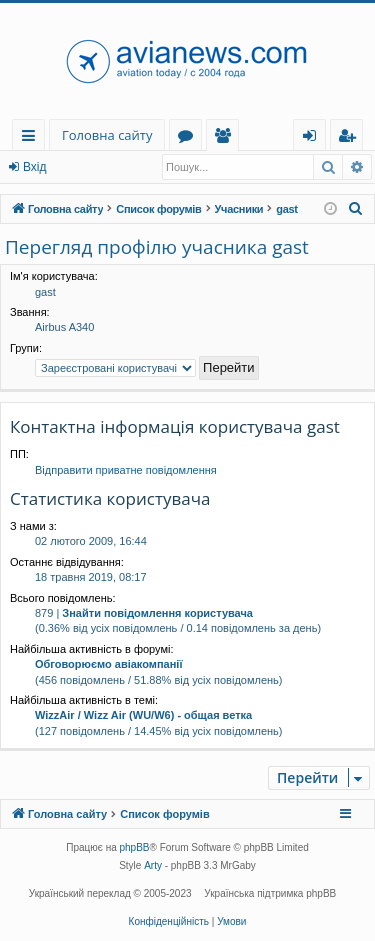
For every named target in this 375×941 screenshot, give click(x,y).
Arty (153, 865)
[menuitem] (356, 209)
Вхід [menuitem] (316, 138)
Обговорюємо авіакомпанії (108, 664)
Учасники (226, 138)
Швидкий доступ (32, 138)
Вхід (35, 167)
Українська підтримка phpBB (270, 893)
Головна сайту (107, 135)
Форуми (189, 138)
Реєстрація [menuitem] (351, 138)
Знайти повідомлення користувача (157, 613)
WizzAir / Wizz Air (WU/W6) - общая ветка (143, 715)
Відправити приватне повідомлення (126, 470)
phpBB (135, 847)
